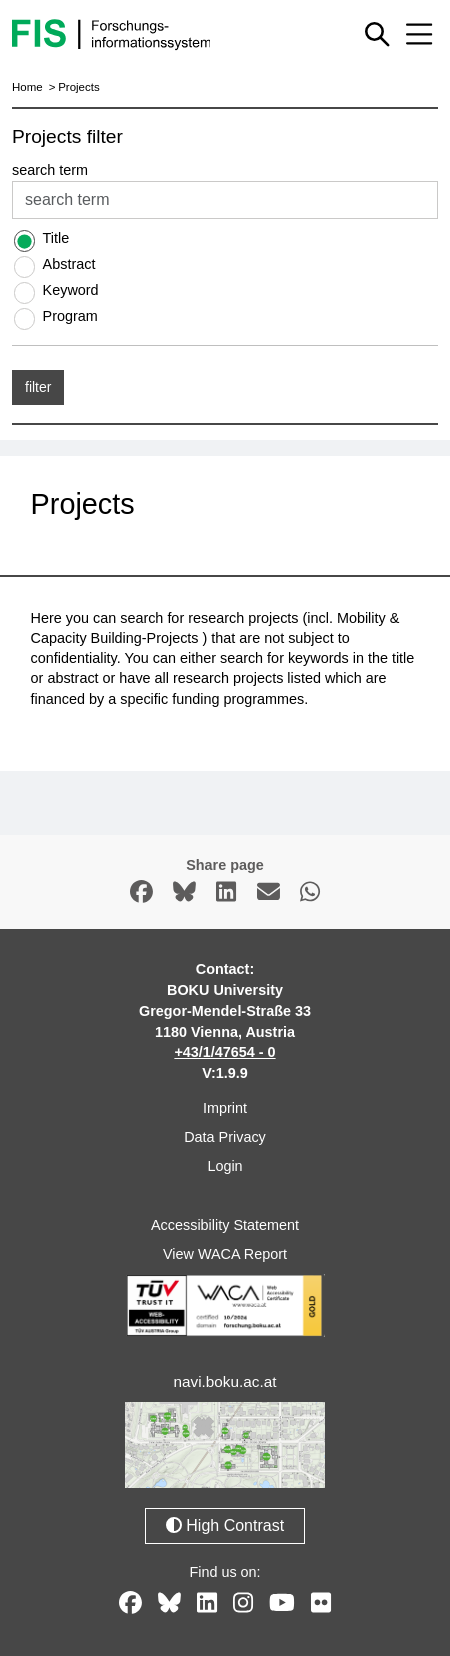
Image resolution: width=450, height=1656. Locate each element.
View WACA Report (225, 1254)
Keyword (71, 290)
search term (50, 170)
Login (224, 1166)
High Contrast (225, 1525)
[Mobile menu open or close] (419, 34)
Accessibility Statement (225, 1225)
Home (27, 87)
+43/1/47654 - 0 (224, 1052)
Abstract (69, 264)
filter (38, 387)
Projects (78, 87)
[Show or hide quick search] (377, 34)
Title (56, 238)
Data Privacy (225, 1137)
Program (70, 316)
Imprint (225, 1108)
